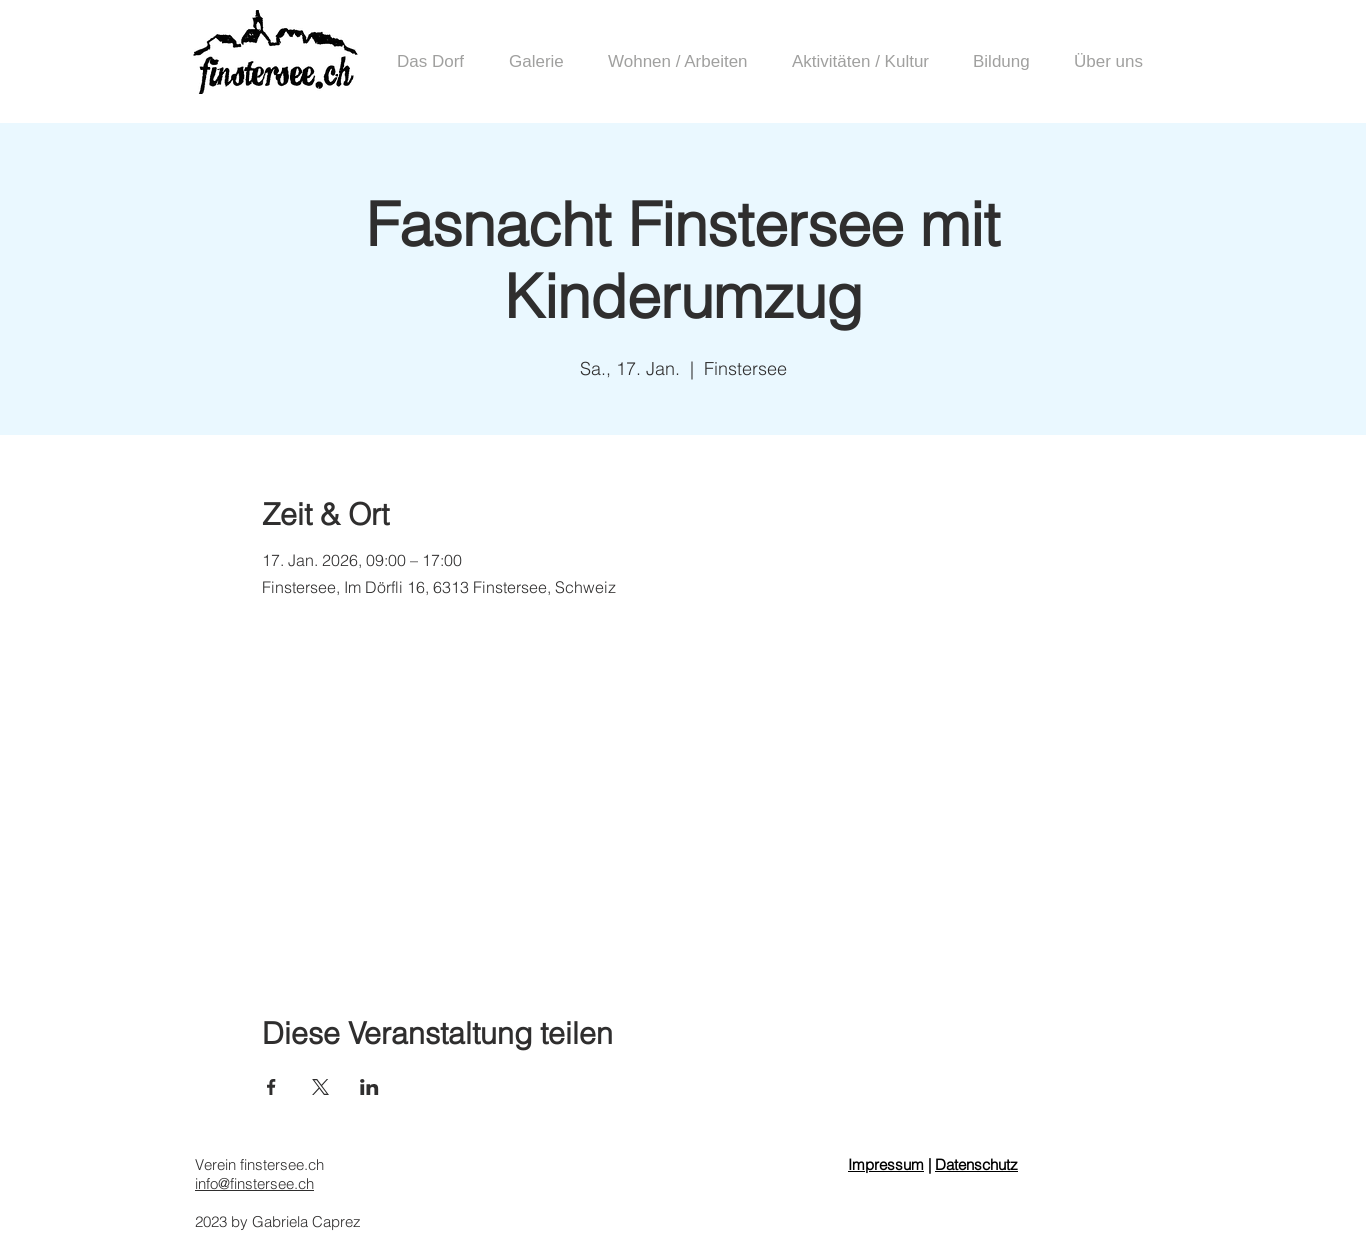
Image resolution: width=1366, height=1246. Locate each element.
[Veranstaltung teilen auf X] (320, 1087)
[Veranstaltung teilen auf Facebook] (271, 1087)
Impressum (886, 1164)
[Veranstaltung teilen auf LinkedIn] (369, 1087)
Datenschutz (976, 1164)
